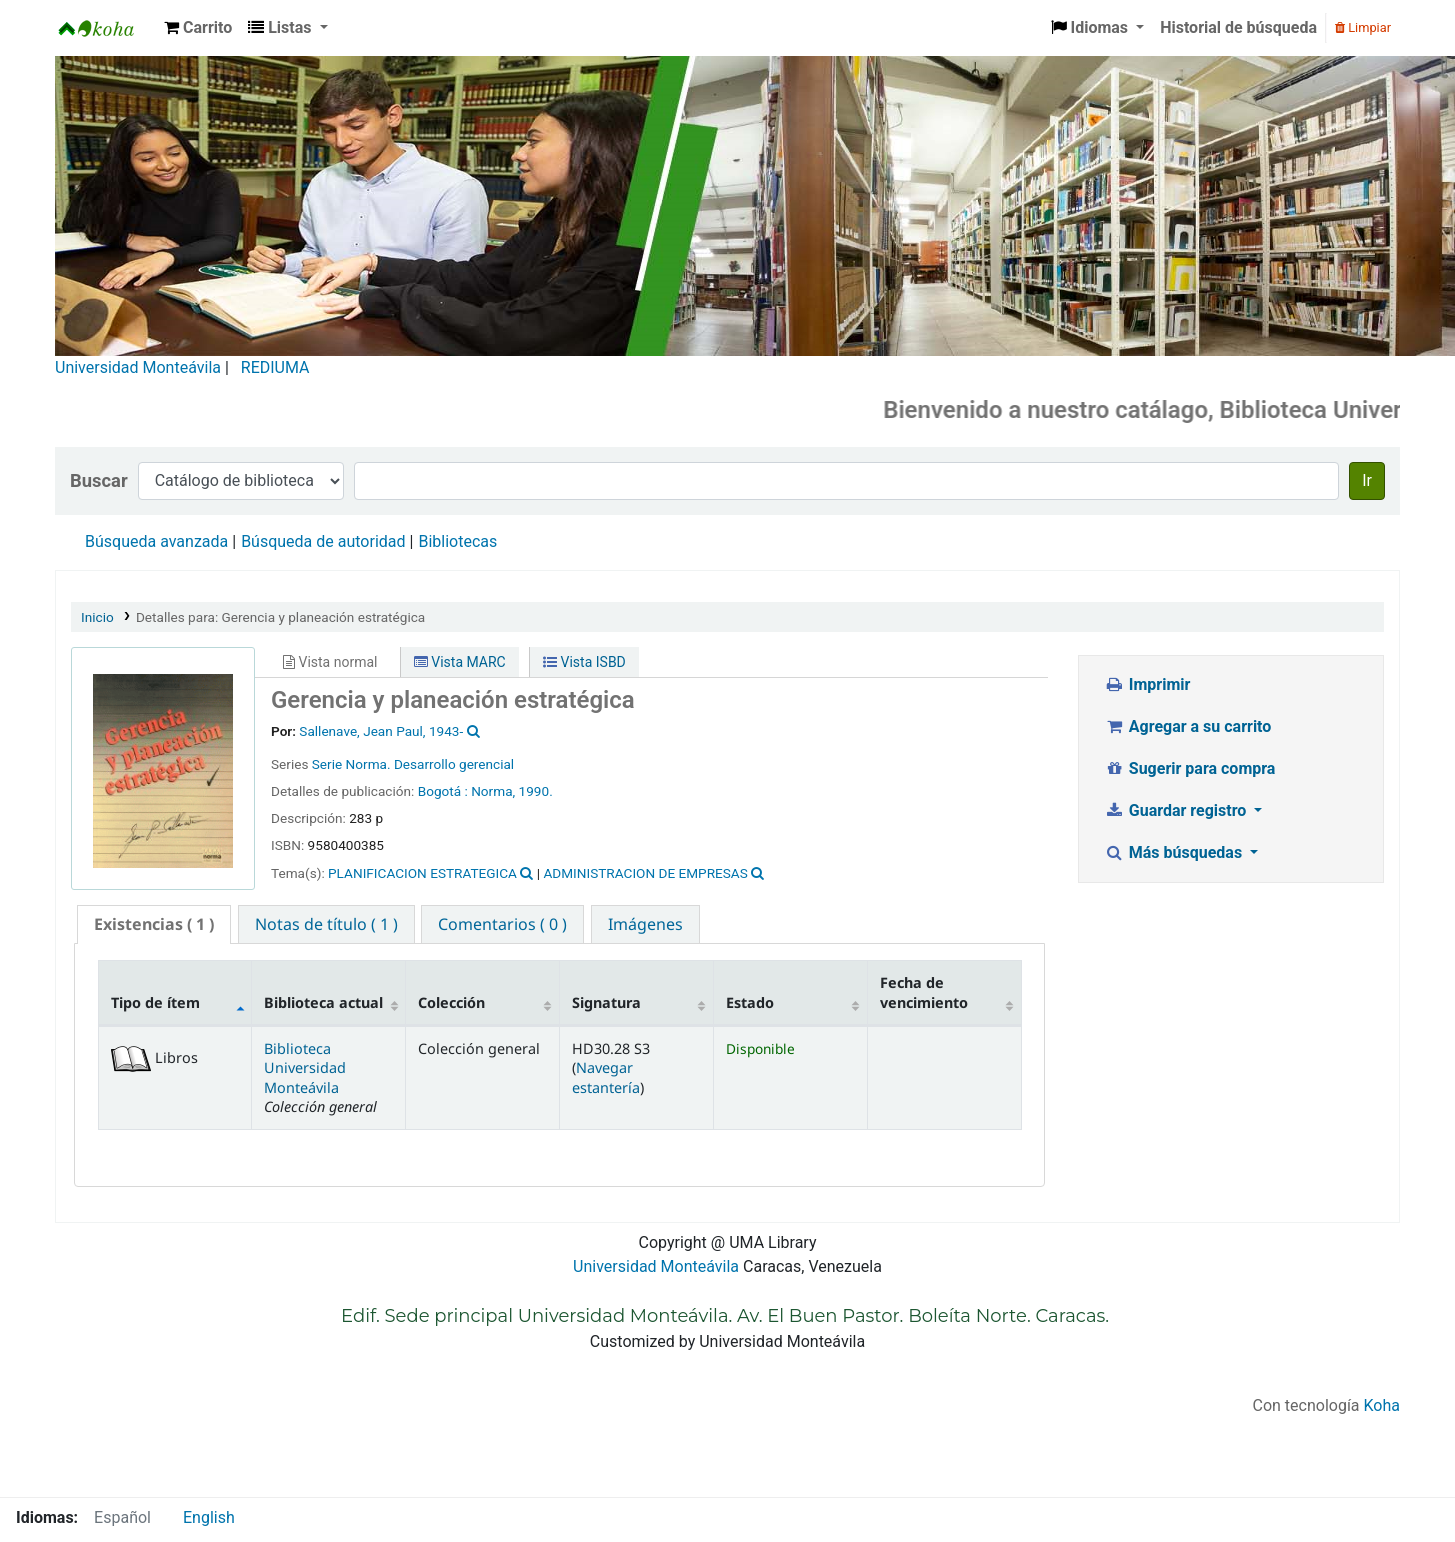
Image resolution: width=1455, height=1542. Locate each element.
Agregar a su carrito (1187, 726)
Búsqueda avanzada (156, 541)
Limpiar (1363, 27)
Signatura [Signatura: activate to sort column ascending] (606, 1002)
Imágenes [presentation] (645, 924)
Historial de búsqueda (1238, 27)
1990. (536, 791)
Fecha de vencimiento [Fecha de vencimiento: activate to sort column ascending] (924, 992)
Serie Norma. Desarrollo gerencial (413, 764)
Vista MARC (460, 662)
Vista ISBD (584, 662)
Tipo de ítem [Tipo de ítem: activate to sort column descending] (155, 1002)
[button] (198, 28)
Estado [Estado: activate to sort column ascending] (750, 1002)
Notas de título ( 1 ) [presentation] (326, 924)
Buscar (99, 480)
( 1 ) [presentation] (154, 924)
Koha (1382, 1405)
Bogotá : (445, 791)
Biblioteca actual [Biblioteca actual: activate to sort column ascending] (323, 1002)
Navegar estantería (606, 1077)
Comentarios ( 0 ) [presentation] (502, 924)
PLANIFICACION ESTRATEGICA (422, 873)
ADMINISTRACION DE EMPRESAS (645, 873)
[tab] (154, 924)
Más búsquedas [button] (1175, 852)
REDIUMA (275, 367)
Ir (1367, 480)
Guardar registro (1177, 810)
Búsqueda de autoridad (323, 541)
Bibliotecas (457, 541)
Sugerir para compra (1189, 768)
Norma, (493, 791)
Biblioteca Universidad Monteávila (106, 28)
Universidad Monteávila (138, 367)
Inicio (97, 617)
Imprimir (1147, 684)
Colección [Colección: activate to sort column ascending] (451, 1002)
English (209, 1517)
